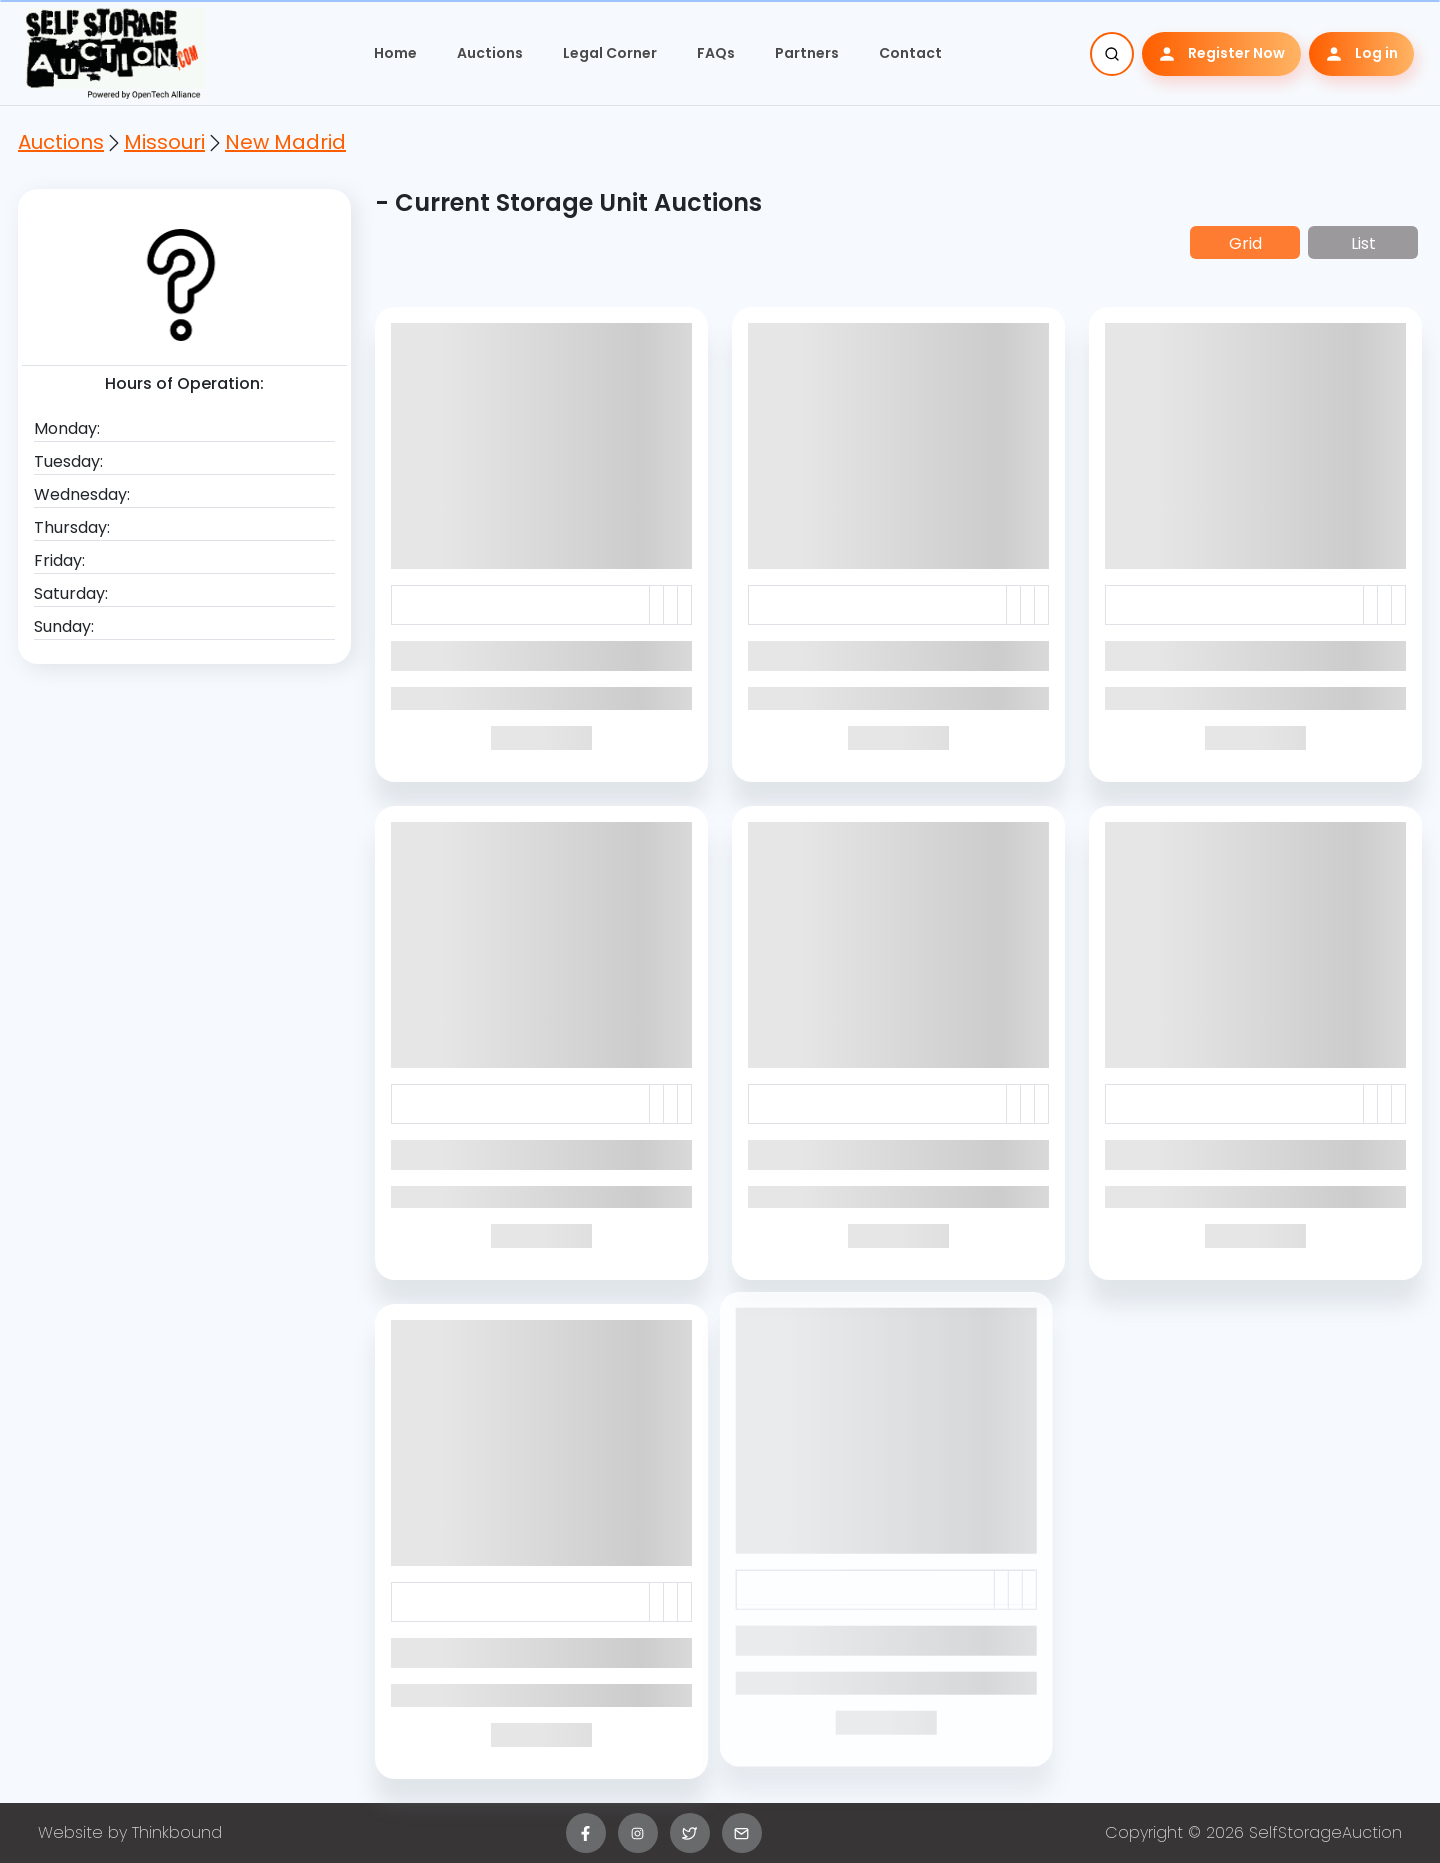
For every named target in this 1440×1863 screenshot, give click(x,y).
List (1363, 243)
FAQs (716, 53)
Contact (910, 53)
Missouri (164, 142)
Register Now (1221, 53)
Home (395, 53)
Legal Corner (610, 53)
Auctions (490, 53)
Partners (807, 53)
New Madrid (285, 142)
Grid (1245, 243)
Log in (1361, 53)
